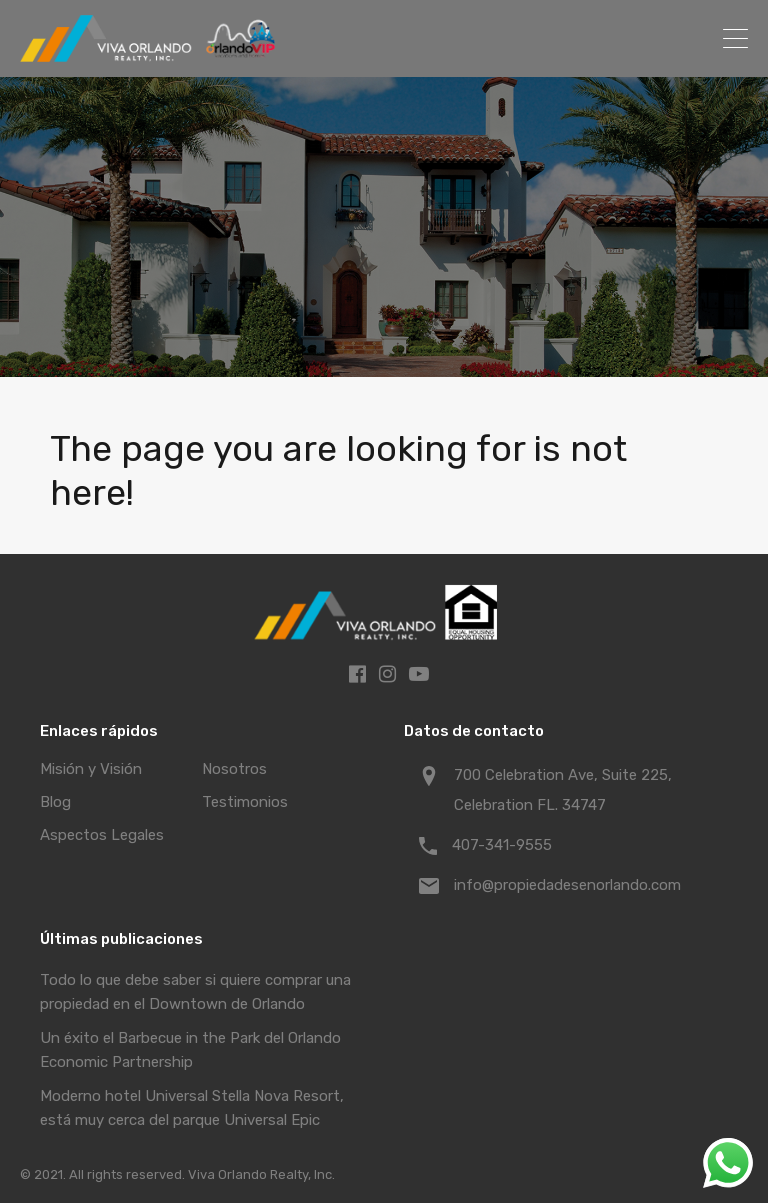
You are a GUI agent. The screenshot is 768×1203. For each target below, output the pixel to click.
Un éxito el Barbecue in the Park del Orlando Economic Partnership (190, 1050)
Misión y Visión (91, 769)
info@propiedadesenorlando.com (567, 885)
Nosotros (234, 769)
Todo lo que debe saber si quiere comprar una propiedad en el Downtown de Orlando (195, 992)
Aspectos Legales (102, 835)
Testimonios (245, 802)
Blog (55, 802)
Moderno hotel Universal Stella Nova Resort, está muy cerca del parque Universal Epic (192, 1108)
